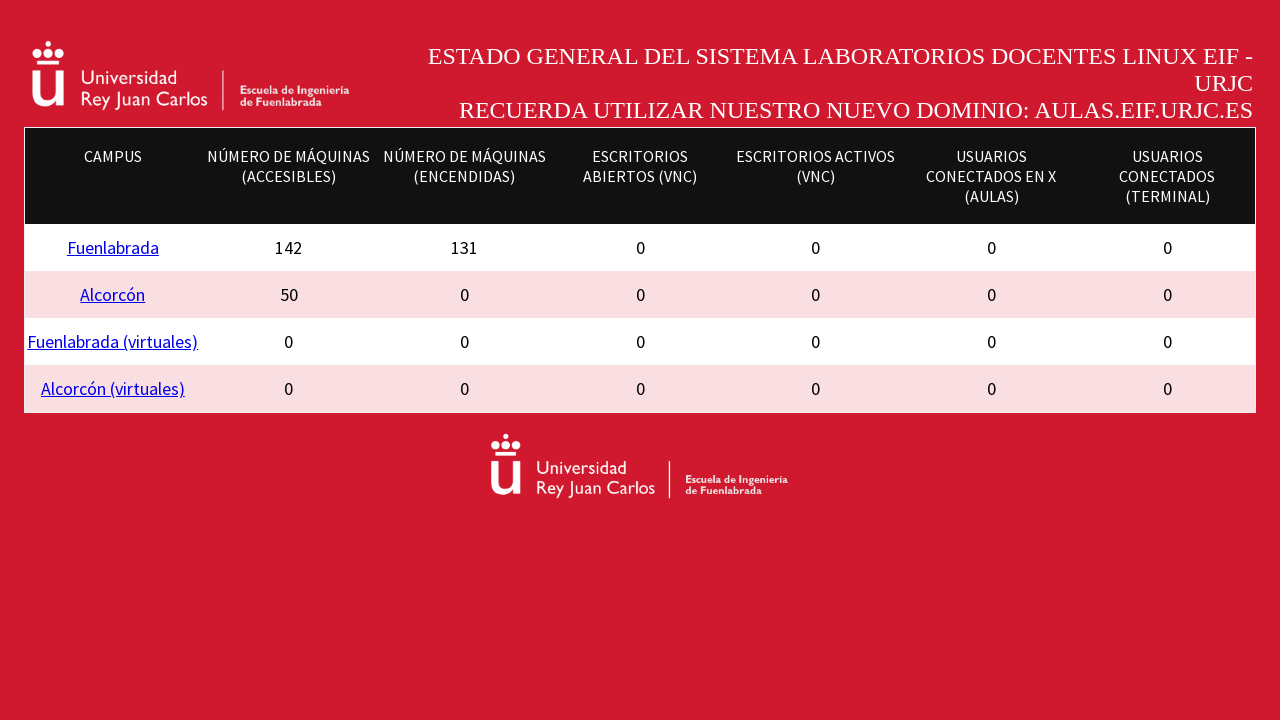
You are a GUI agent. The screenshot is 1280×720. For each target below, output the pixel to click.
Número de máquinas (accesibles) (288, 166)
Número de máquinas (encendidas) (464, 166)
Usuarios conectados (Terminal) (1167, 176)
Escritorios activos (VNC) (815, 166)
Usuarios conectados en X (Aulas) (991, 176)
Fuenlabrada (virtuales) (112, 341)
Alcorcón (112, 294)
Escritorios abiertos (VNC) (640, 166)
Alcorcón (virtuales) (113, 388)
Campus (113, 156)
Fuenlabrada (113, 247)
